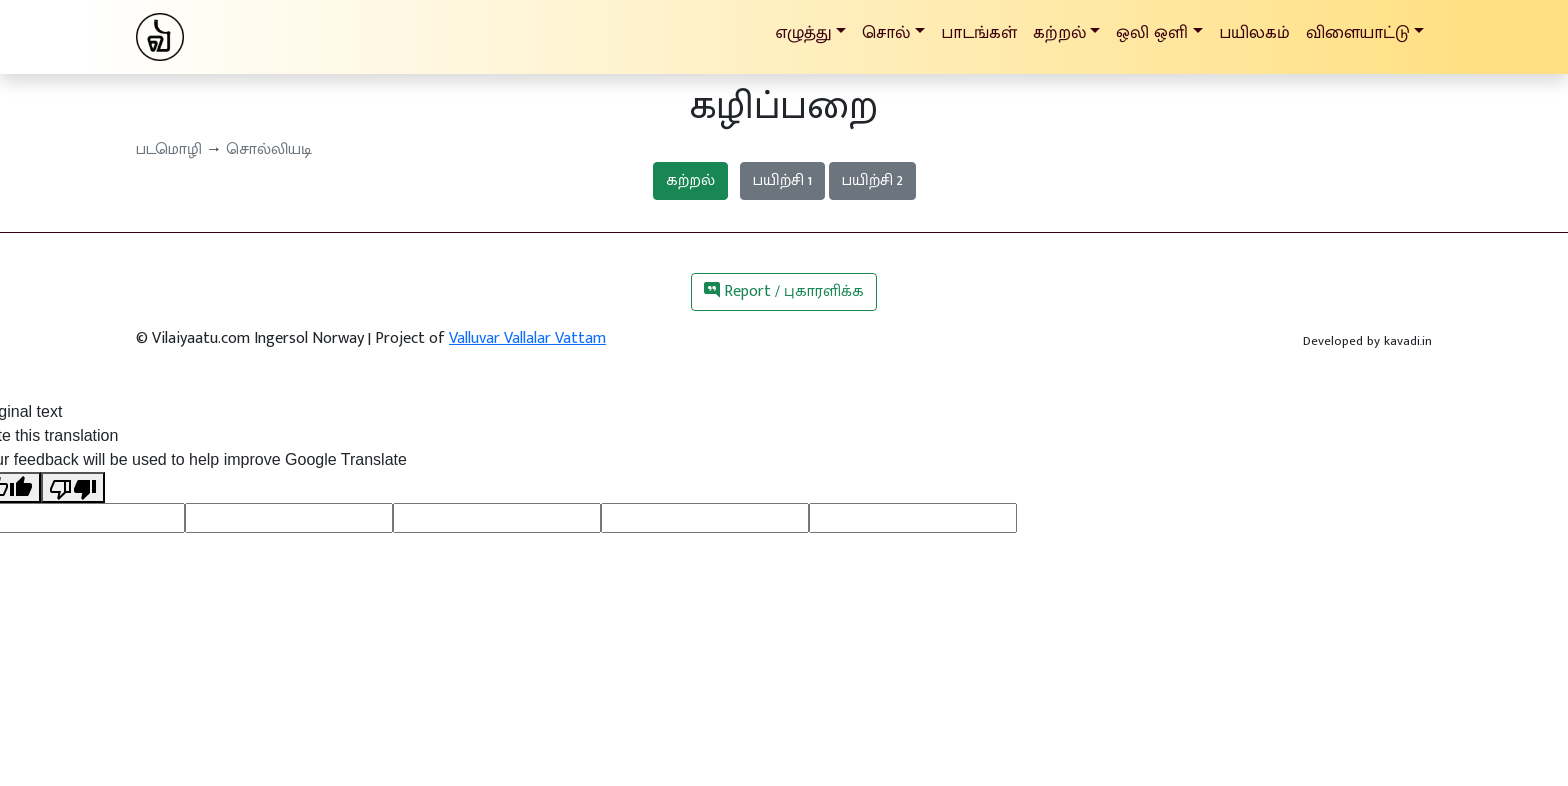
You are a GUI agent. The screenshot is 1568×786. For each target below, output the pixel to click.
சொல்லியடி (269, 149)
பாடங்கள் (979, 32)
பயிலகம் (1254, 32)
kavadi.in (1408, 341)
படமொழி (169, 149)
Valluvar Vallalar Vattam (527, 338)
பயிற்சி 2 (872, 180)
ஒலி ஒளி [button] (1152, 32)
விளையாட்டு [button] (1358, 32)
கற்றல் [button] (1059, 32)
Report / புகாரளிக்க (784, 291)
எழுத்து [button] (803, 32)
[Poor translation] (73, 487)
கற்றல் (690, 180)
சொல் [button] (886, 32)
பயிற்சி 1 (782, 180)
